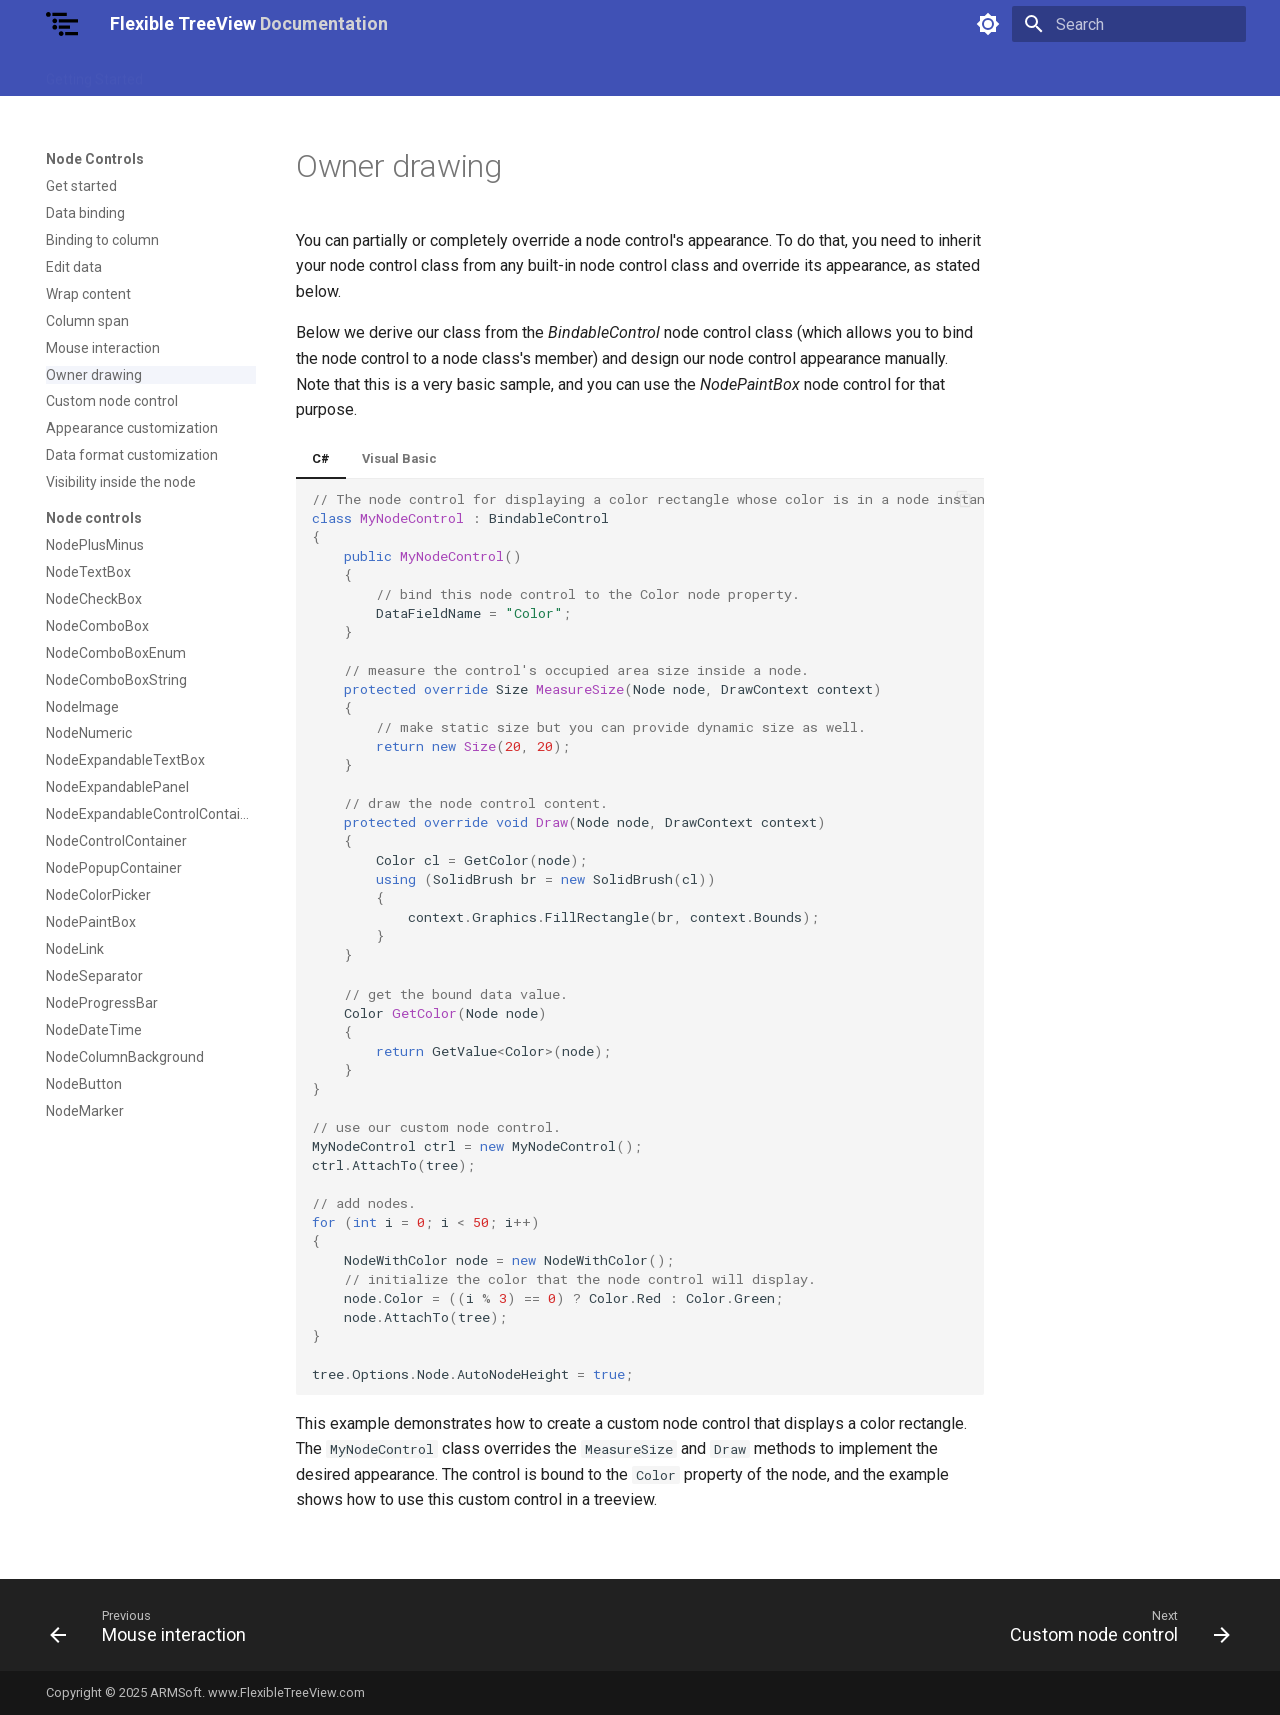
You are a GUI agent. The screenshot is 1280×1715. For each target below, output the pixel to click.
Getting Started (94, 73)
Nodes (474, 73)
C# (321, 458)
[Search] (1129, 24)
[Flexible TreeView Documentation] (62, 24)
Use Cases (200, 73)
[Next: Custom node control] (1114, 1631)
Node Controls (385, 73)
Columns (546, 73)
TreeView (287, 73)
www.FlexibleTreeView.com (286, 1692)
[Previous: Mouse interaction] (153, 1631)
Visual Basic (399, 458)
